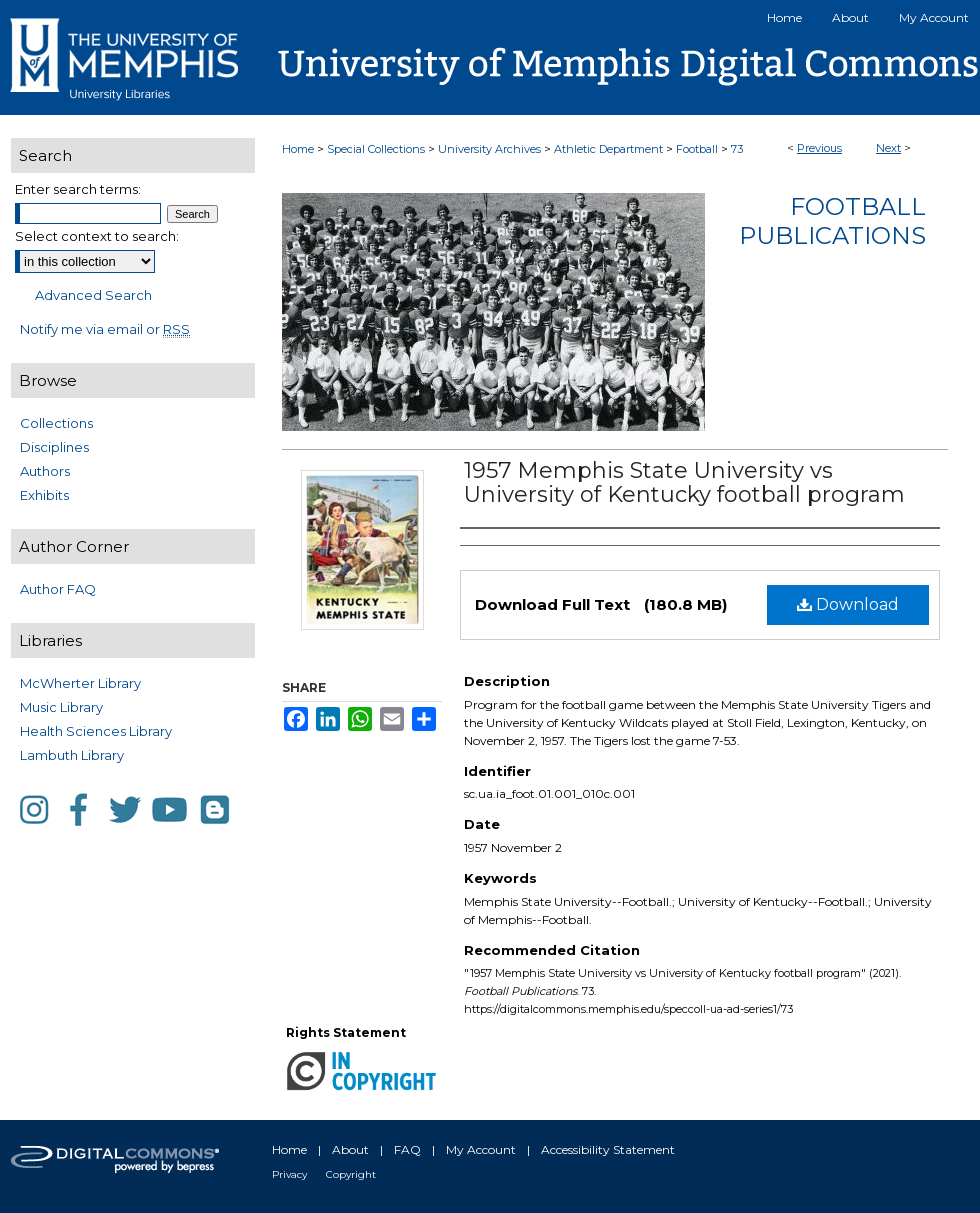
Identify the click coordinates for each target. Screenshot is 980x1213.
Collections (56, 423)
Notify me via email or (105, 329)
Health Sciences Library (96, 731)
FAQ (407, 1149)
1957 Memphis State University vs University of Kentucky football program (684, 482)
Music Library (61, 707)
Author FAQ (58, 589)
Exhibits (44, 495)
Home (298, 149)
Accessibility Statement (608, 1149)
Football (697, 149)
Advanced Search (93, 295)
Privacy (289, 1174)
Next (888, 148)
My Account (481, 1149)
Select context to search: (97, 236)
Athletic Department (608, 149)
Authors (45, 471)
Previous (819, 148)
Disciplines (54, 447)
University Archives (489, 149)
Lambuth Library (72, 755)
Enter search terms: (78, 189)
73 (737, 149)
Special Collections (376, 149)
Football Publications (832, 221)
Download (848, 604)
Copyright (351, 1174)
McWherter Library (80, 683)
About (350, 1149)
